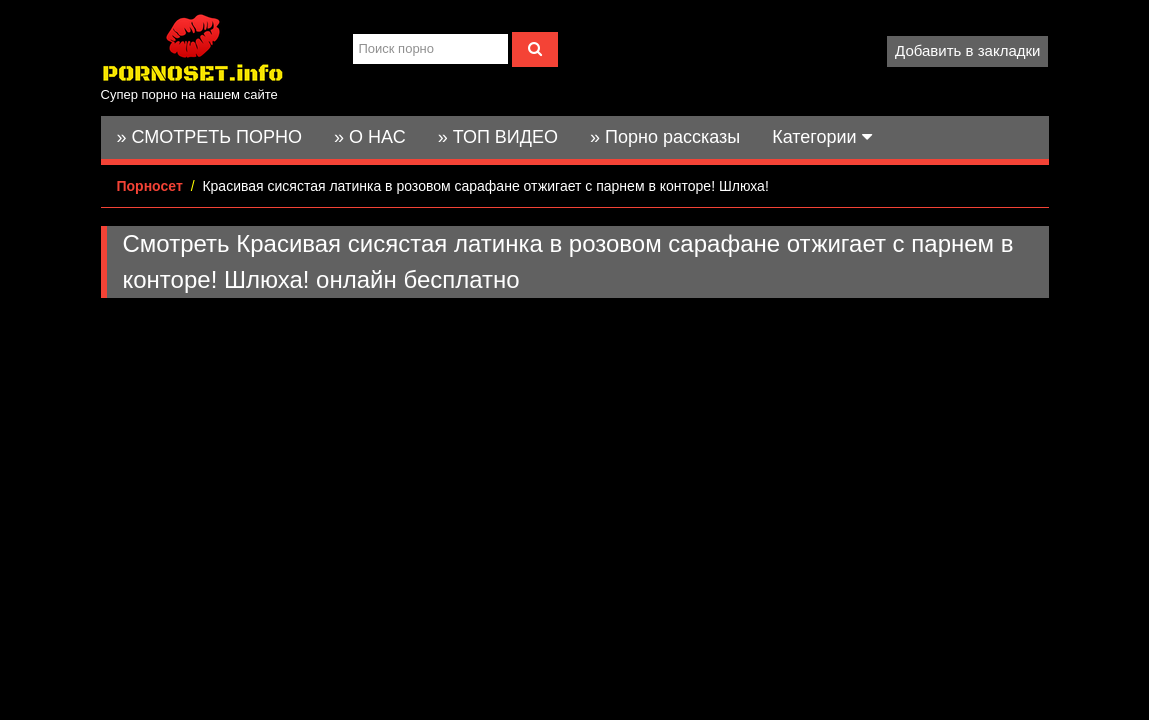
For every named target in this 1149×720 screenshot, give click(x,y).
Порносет (150, 186)
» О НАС (370, 137)
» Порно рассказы (665, 137)
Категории (821, 137)
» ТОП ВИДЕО (498, 137)
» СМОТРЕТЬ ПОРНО (210, 137)
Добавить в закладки (967, 50)
